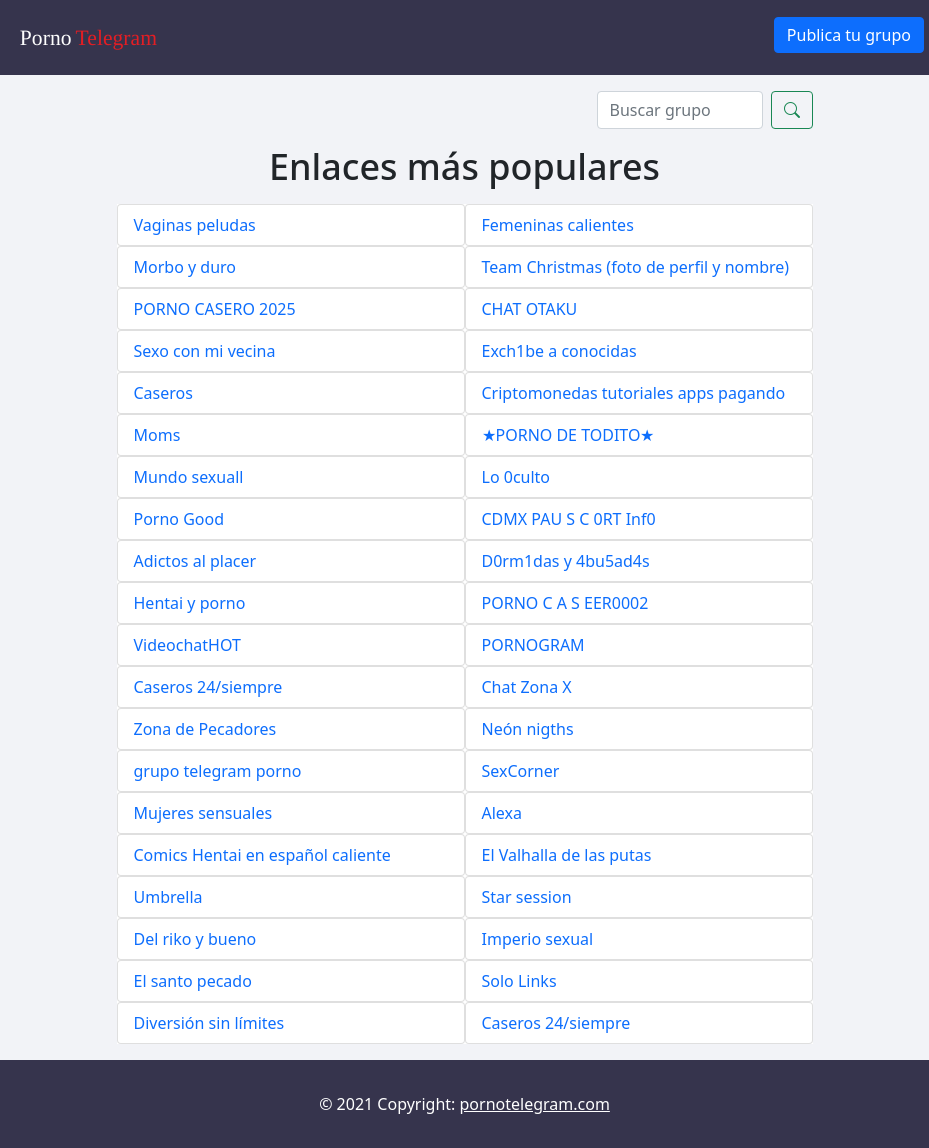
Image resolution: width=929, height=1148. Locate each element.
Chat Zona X (527, 687)
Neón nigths (528, 729)
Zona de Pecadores (205, 729)
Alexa (502, 813)
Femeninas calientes (558, 225)
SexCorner (521, 771)
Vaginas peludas (195, 225)
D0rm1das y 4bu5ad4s (566, 561)
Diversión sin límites (209, 1023)
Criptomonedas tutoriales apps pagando (634, 393)
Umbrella (168, 897)
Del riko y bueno (195, 939)
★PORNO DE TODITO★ (568, 435)
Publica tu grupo (849, 35)
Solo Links (519, 981)
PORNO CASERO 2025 (215, 309)
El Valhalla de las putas (567, 855)
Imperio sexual (538, 939)
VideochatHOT (187, 645)
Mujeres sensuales (203, 813)
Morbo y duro (185, 267)
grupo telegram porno (218, 771)
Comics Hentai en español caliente (262, 855)
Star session (527, 897)
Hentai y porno (190, 603)
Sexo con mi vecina (205, 351)
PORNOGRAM (533, 645)
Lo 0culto (516, 477)
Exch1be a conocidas (559, 351)
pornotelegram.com (535, 1104)
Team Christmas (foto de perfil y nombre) (636, 267)
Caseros (163, 393)
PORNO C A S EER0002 (565, 603)
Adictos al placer (195, 561)
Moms (157, 435)
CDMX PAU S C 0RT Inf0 (569, 519)
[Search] (680, 110)
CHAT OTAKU (530, 309)
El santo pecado (193, 981)
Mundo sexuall (189, 477)
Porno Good (179, 519)
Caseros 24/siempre (208, 687)
